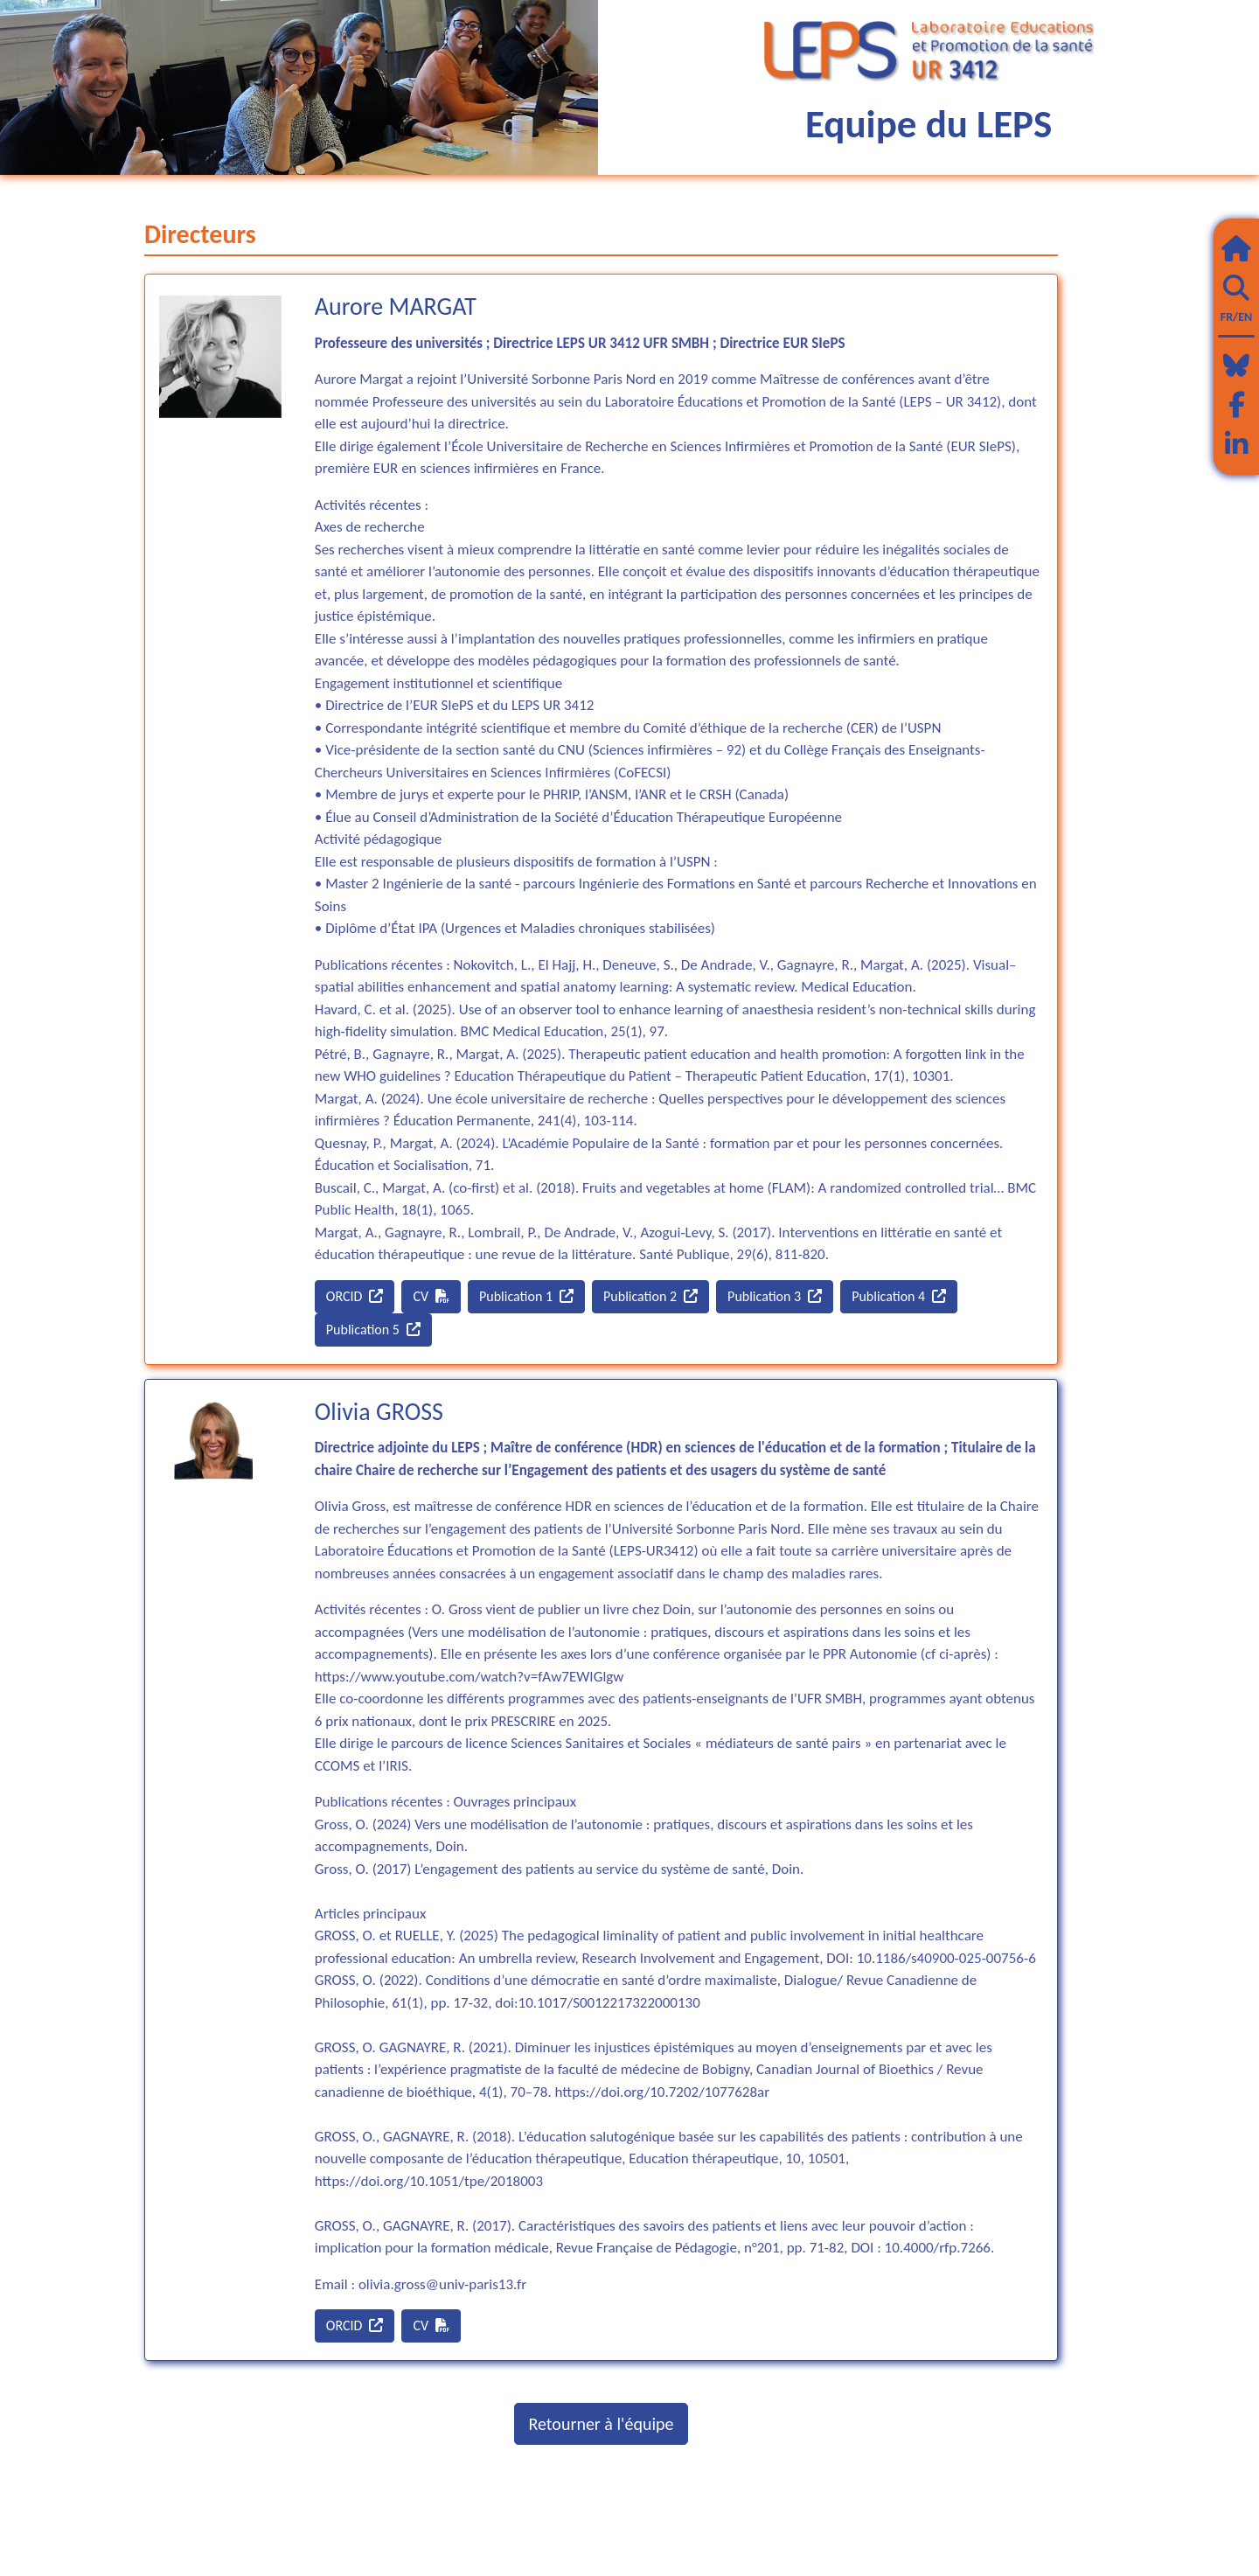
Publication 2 (650, 1296)
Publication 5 (373, 1329)
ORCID (355, 1296)
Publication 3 (774, 1296)
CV (431, 1296)
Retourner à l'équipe (601, 2423)
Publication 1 (526, 1296)
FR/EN (1236, 317)
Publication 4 (899, 1296)
